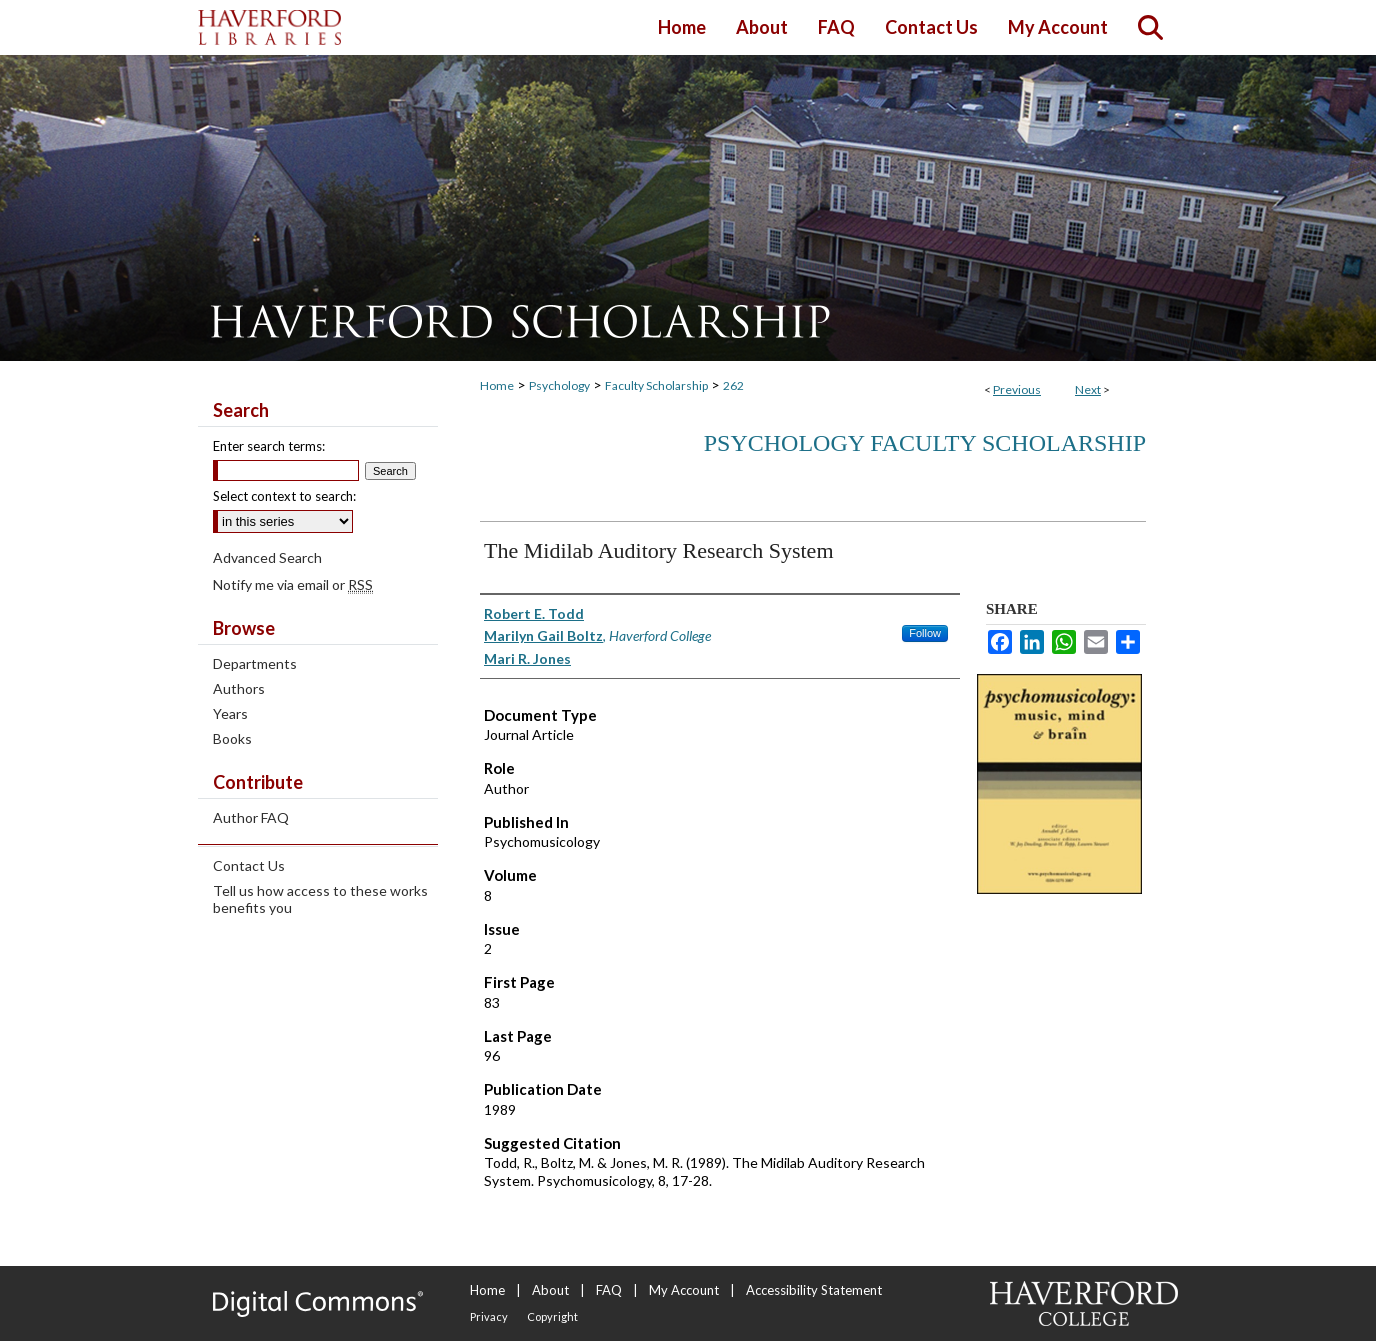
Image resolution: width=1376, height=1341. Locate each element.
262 (733, 385)
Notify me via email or (293, 584)
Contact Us (249, 865)
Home (497, 385)
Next (1088, 389)
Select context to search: (284, 496)
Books (232, 738)
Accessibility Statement (814, 1290)
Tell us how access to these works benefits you (320, 899)
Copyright (552, 1316)
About (550, 1290)
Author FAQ (251, 817)
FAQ (609, 1290)
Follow (925, 633)
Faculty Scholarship (656, 385)
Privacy (489, 1316)
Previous (1017, 389)
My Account (684, 1290)
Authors (239, 688)
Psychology (559, 385)
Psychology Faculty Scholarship (925, 443)
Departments (255, 663)
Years (230, 713)
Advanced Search (267, 557)
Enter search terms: (269, 446)
